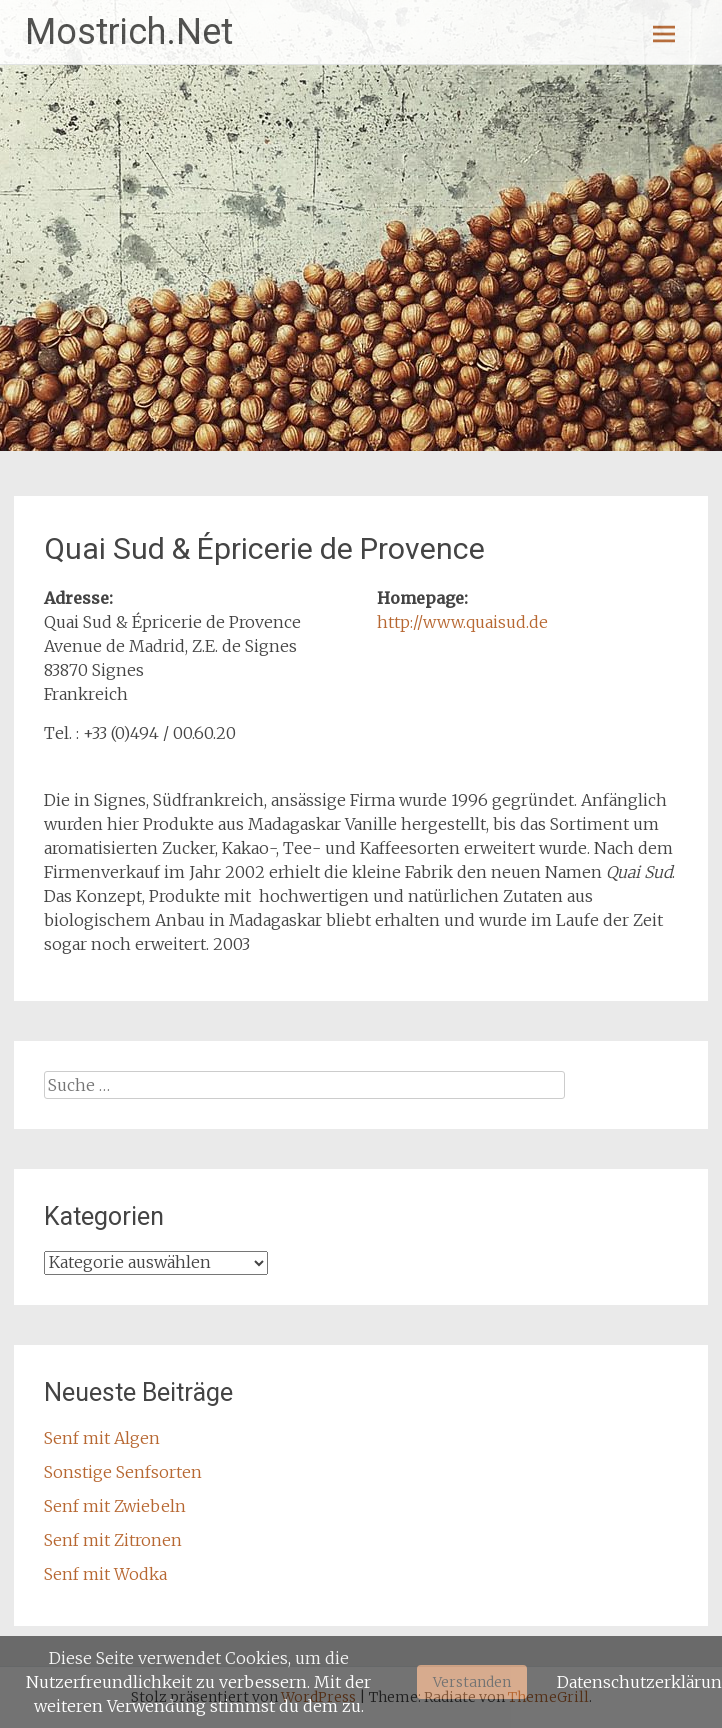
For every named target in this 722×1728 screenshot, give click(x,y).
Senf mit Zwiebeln (115, 1506)
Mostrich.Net (129, 32)
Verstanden (472, 1682)
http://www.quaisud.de (462, 622)
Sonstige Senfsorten (123, 1472)
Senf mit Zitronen (113, 1540)
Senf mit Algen (102, 1438)
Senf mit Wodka (105, 1574)
